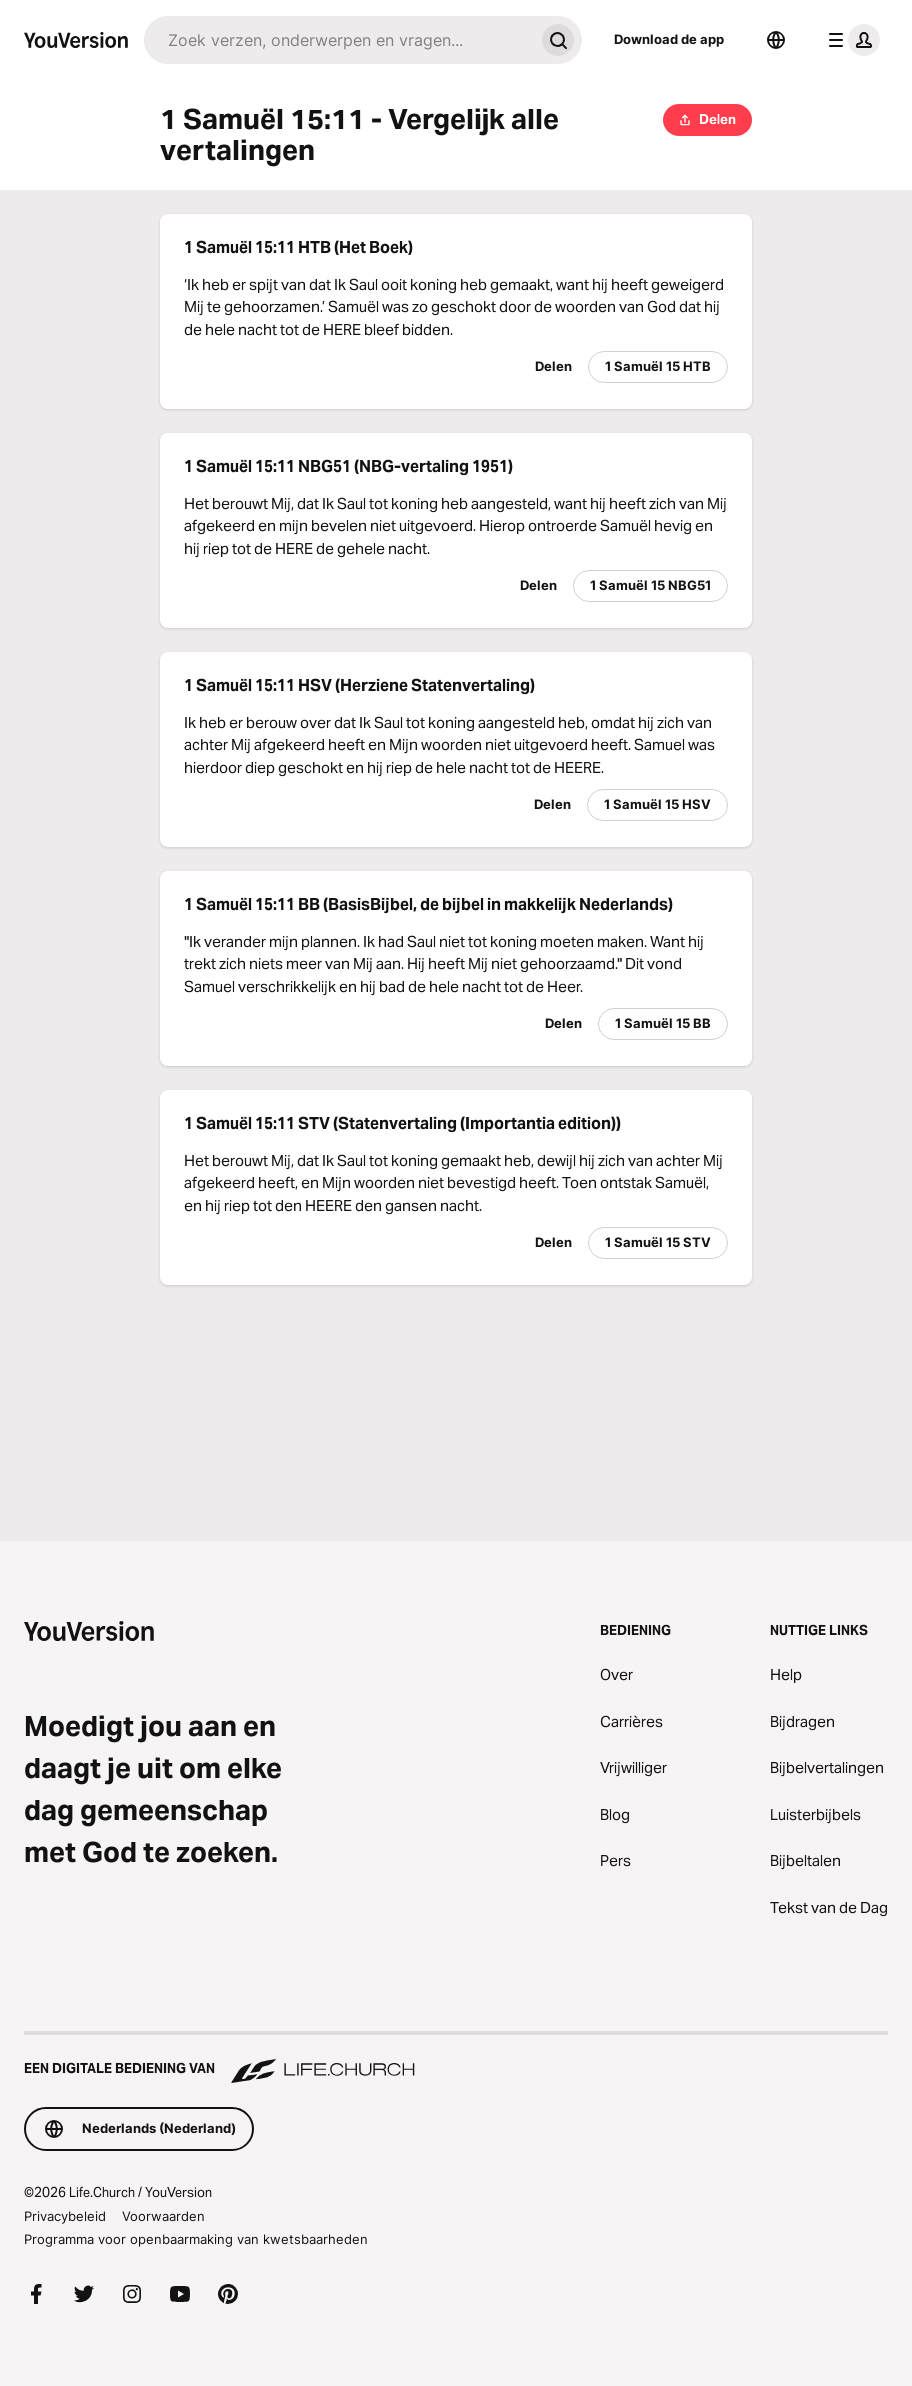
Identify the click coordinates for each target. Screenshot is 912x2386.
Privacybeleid (65, 2216)
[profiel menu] (850, 40)
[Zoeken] (339, 40)
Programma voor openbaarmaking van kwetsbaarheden (196, 2239)
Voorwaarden (163, 2216)
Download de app (669, 39)
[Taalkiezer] (776, 40)
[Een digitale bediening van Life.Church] (456, 2059)
